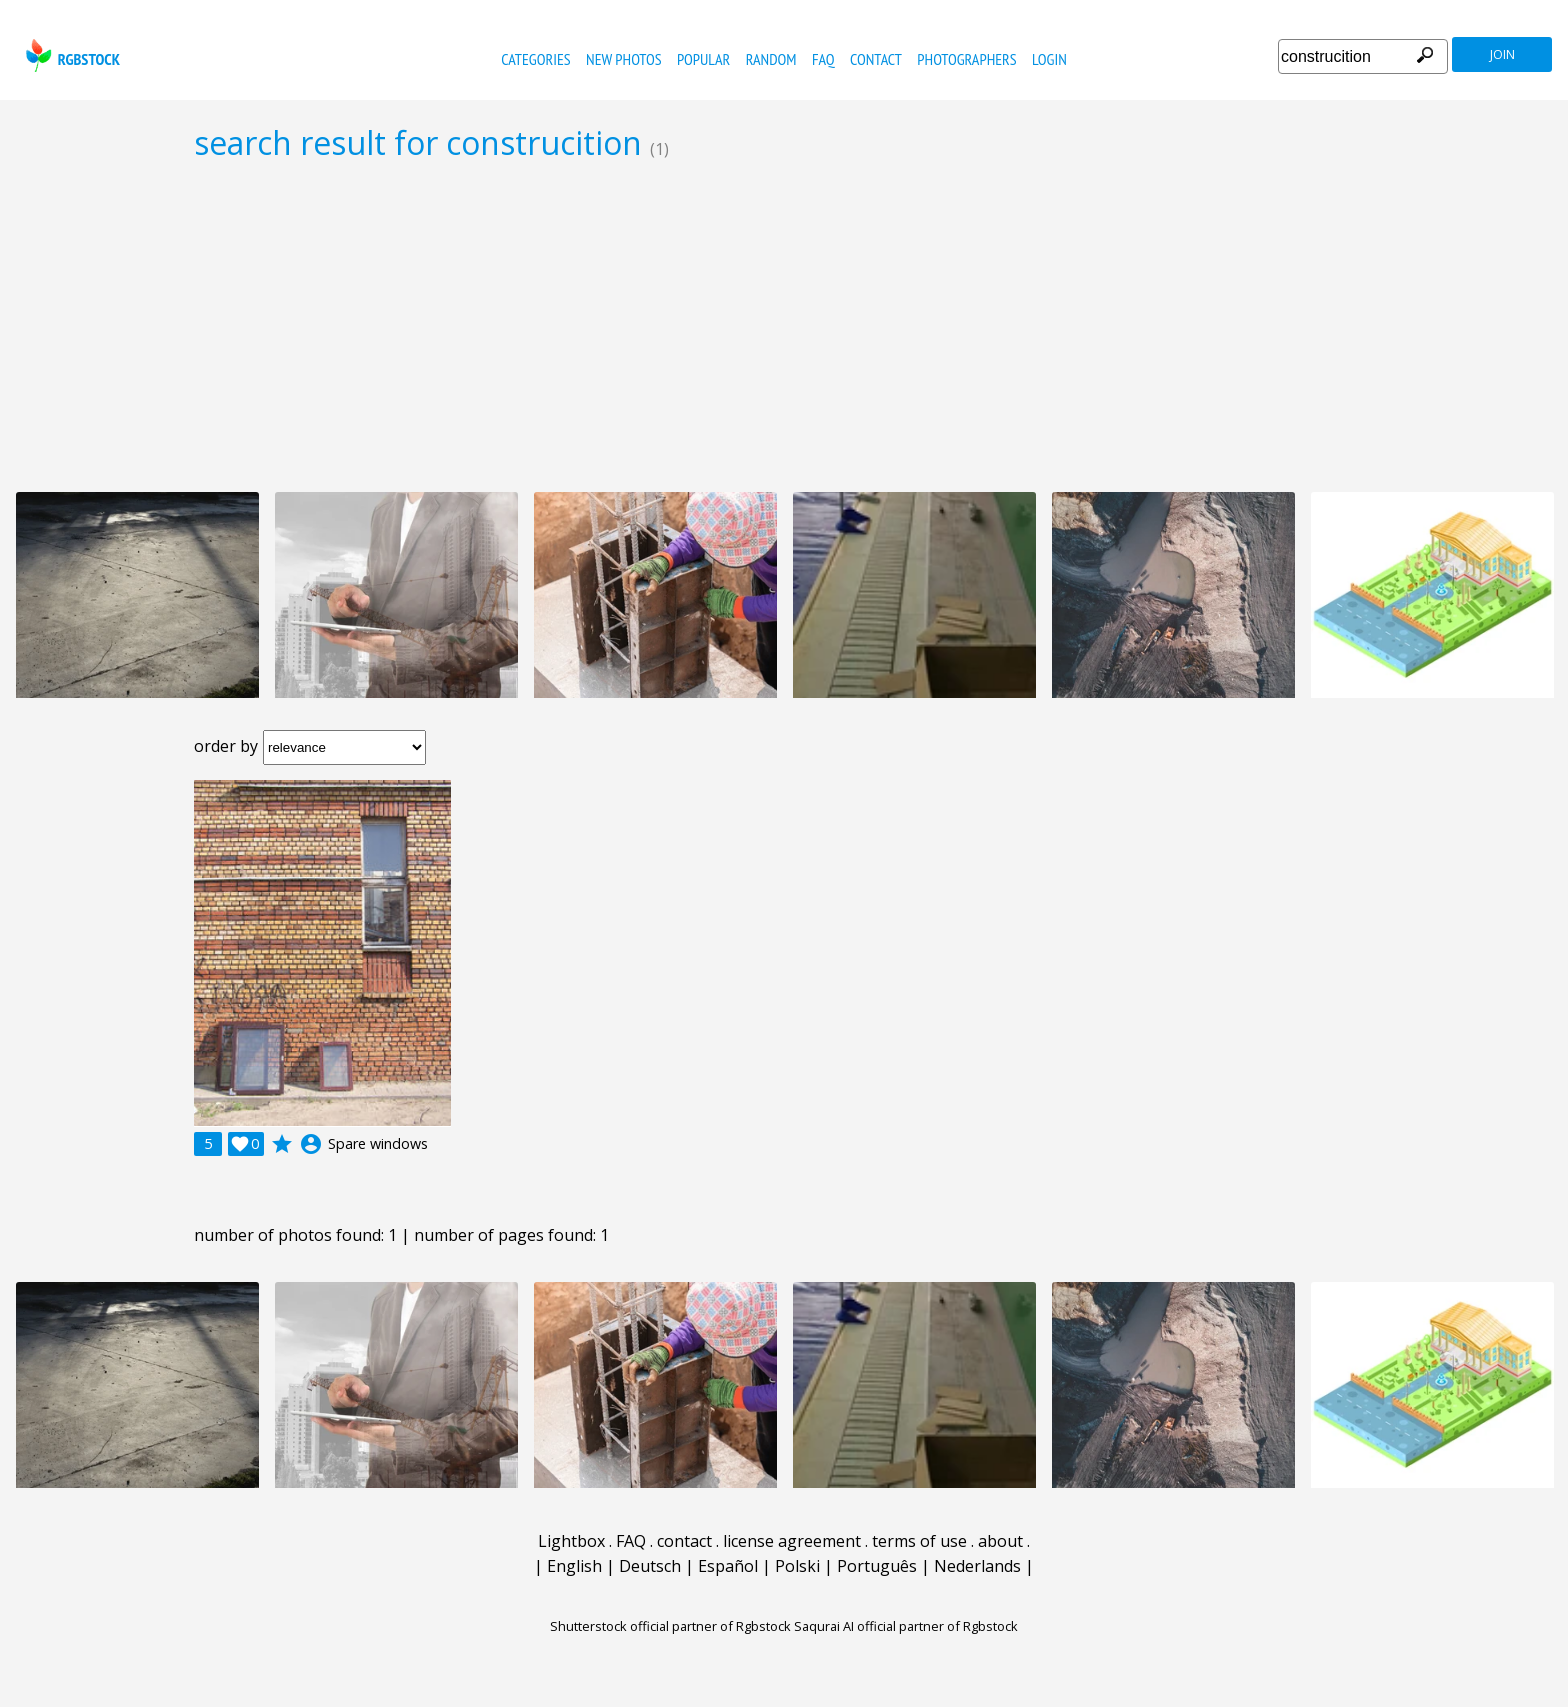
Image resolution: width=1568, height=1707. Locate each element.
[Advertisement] (784, 326)
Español (728, 1566)
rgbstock (70, 55)
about (1000, 1541)
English (574, 1566)
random (771, 59)
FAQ (823, 59)
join (1502, 54)
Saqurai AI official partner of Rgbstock (906, 1626)
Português (877, 1566)
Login (1049, 59)
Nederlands (977, 1566)
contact (876, 59)
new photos (623, 59)
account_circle (311, 1144)
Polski (797, 1566)
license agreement (792, 1541)
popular (703, 59)
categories (535, 59)
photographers (966, 59)
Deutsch (650, 1566)
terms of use (919, 1541)
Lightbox (571, 1541)
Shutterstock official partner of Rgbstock (670, 1626)
